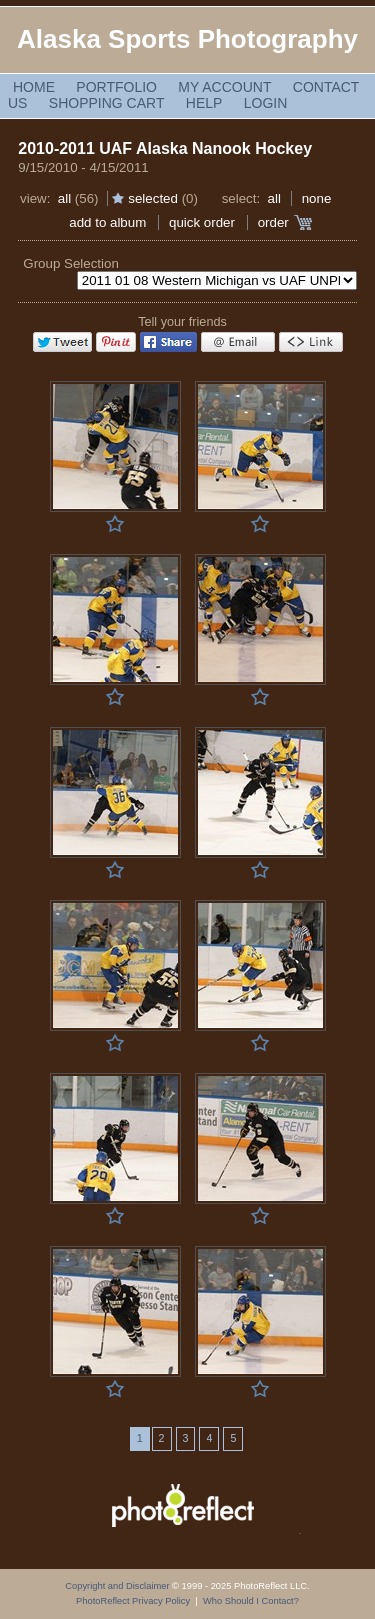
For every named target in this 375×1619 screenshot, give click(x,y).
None (317, 198)
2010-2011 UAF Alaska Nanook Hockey (165, 148)
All (64, 198)
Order (273, 222)
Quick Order (202, 222)
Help (204, 103)
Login (266, 103)
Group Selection (71, 263)
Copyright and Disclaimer (118, 1586)
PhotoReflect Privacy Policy (133, 1601)
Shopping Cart (107, 103)
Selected (153, 198)
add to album (107, 222)
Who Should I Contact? (251, 1601)
